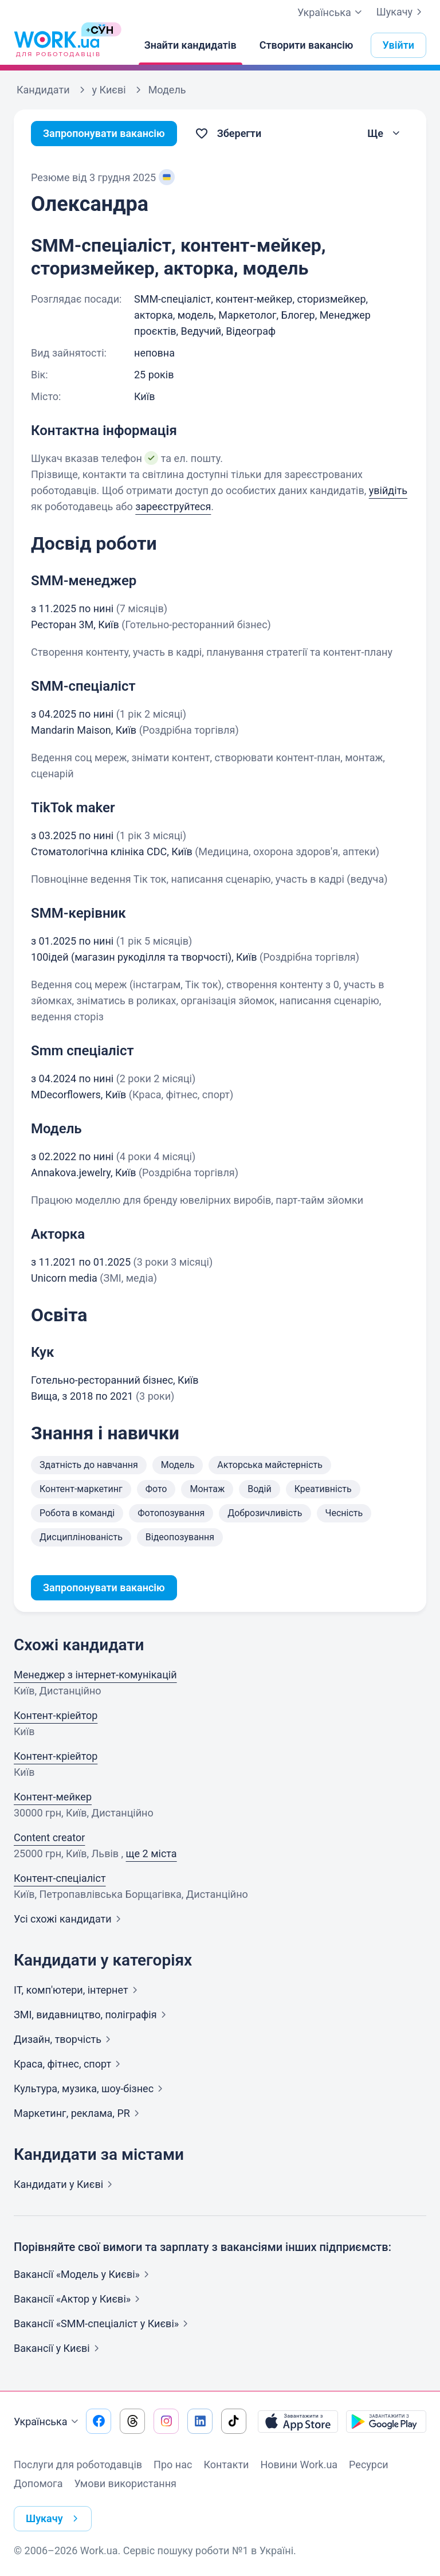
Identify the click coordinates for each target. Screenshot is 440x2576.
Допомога (38, 2483)
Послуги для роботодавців (78, 2464)
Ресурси (368, 2464)
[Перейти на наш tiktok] (233, 2421)
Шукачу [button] (54, 2519)
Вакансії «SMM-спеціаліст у (103, 2323)
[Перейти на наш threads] (132, 2421)
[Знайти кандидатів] (190, 45)
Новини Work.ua (298, 2464)
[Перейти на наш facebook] (98, 2421)
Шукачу (401, 12)
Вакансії (59, 2348)
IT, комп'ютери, (78, 1990)
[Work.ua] (57, 45)
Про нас (173, 2464)
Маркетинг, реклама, (79, 2113)
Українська (47, 2422)
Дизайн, (64, 2039)
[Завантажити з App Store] (298, 2421)
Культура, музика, (90, 2088)
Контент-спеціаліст (60, 1878)
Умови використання (125, 2483)
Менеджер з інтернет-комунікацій (95, 1675)
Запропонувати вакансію (104, 133)
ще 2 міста (151, 1853)
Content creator (49, 1837)
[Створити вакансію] (306, 45)
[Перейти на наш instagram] (166, 2421)
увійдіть (388, 490)
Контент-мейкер (53, 1797)
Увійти (399, 45)
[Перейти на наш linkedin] (200, 2421)
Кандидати (65, 2184)
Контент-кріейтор (55, 1715)
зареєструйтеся (173, 506)
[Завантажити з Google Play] (386, 2421)
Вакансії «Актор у (79, 2299)
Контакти (226, 2464)
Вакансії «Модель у (84, 2274)
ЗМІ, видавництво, (92, 2015)
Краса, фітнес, (69, 2064)
